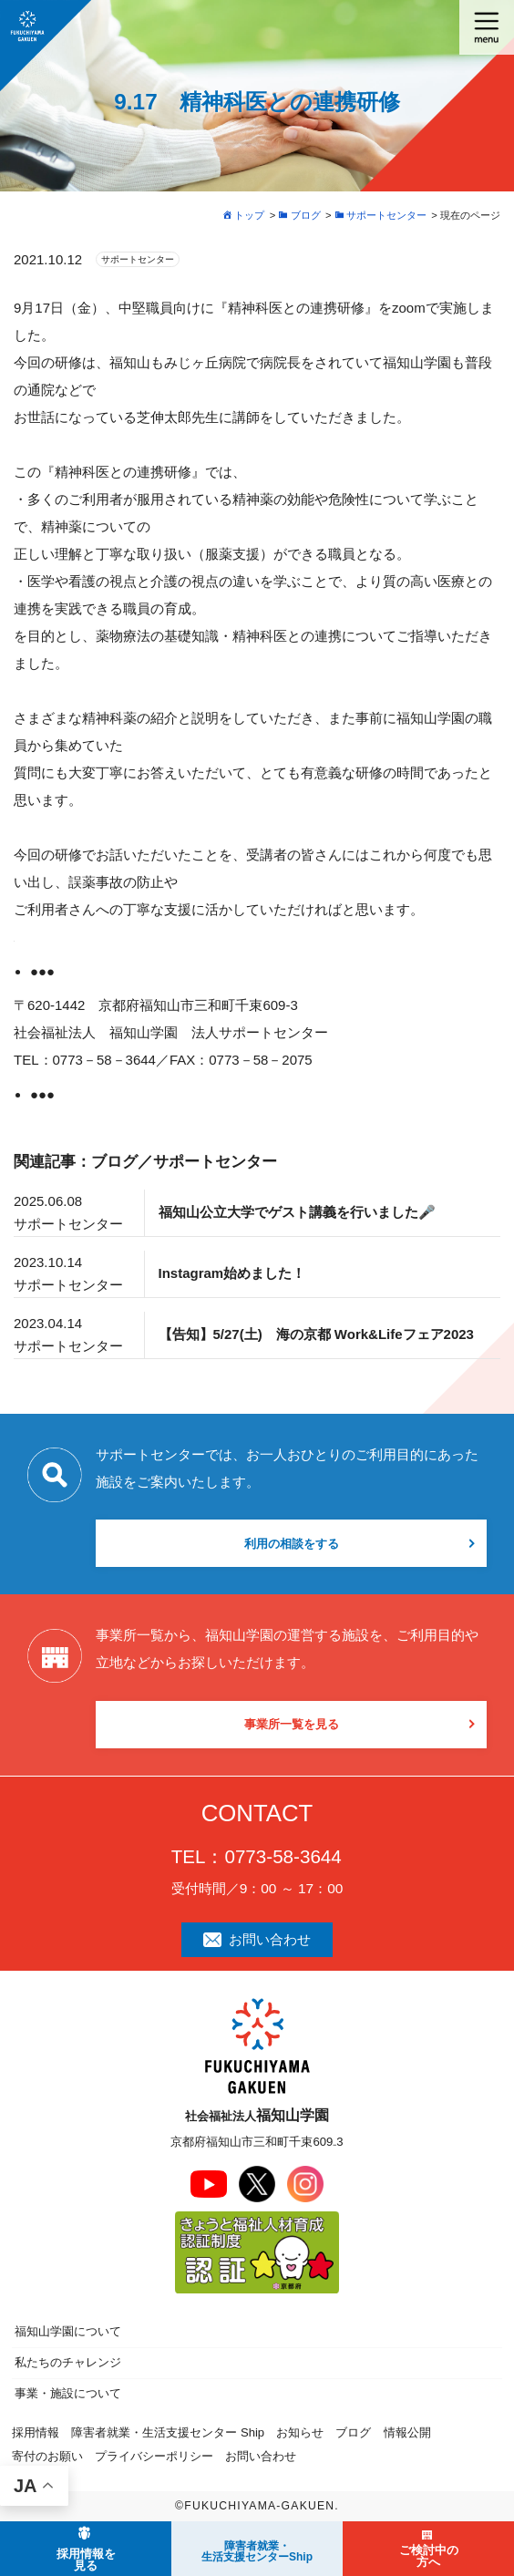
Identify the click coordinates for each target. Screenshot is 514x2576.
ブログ (353, 2432)
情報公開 (407, 2432)
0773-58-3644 (282, 1856)
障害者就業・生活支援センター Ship (167, 2432)
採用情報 (35, 2432)
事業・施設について (68, 2393)
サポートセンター (137, 259)
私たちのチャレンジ (68, 2362)
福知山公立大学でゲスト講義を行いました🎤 (297, 1212)
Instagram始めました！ (232, 1273)
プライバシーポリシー (154, 2456)
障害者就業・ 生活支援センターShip (257, 2551)
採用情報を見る (86, 2559)
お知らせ (300, 2432)
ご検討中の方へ (428, 2556)
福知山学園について (68, 2331)
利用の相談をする (291, 1544)
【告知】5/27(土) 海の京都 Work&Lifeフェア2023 (316, 1334)
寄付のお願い (47, 2456)
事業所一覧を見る (291, 1724)
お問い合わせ (257, 1939)
